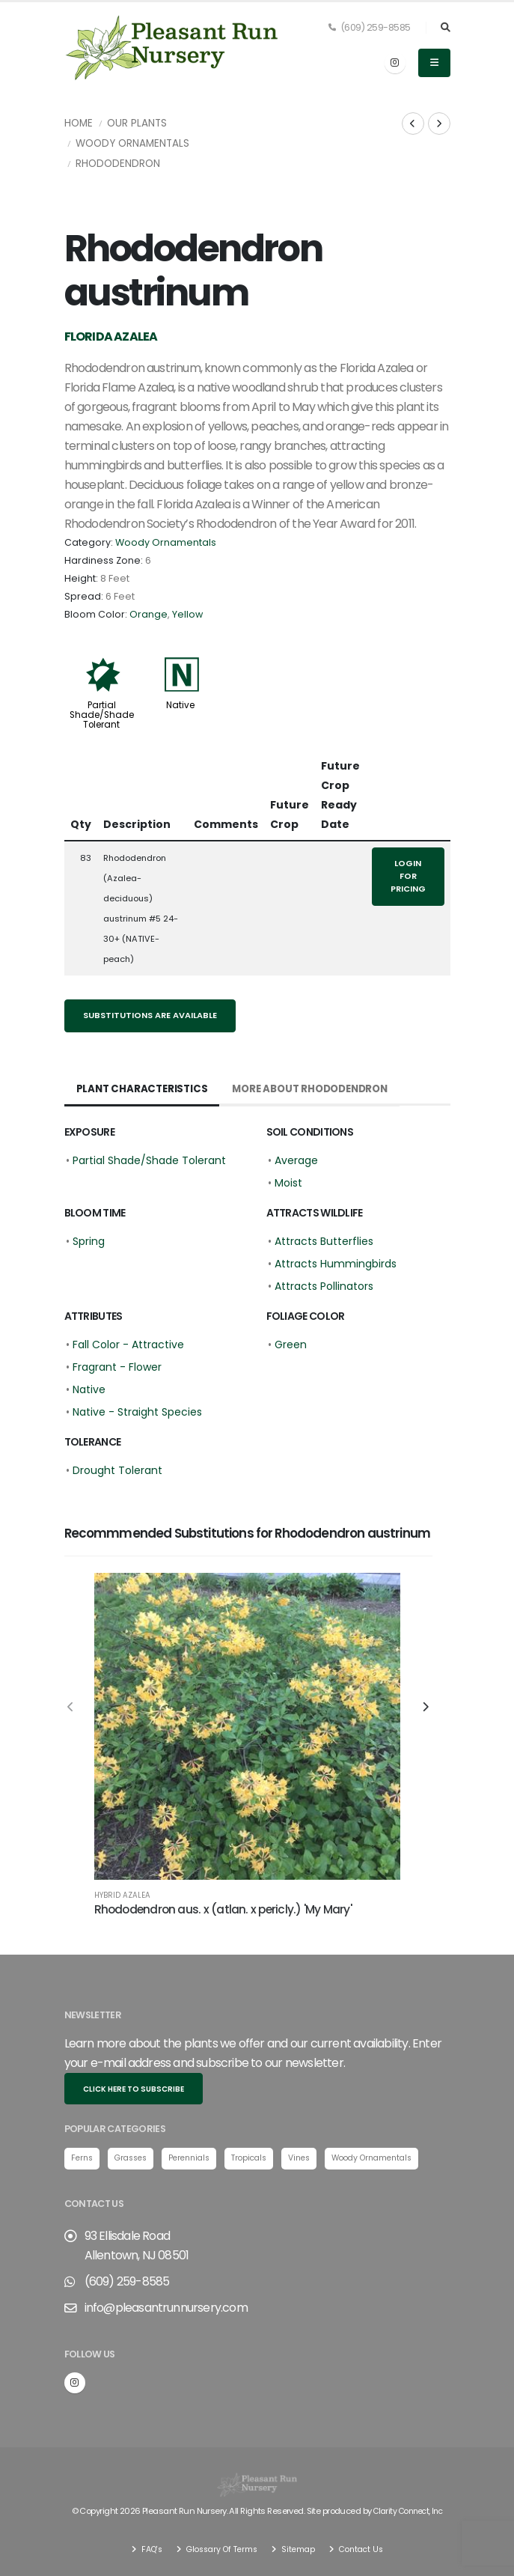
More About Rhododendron (319, 1089)
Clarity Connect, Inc (408, 2512)
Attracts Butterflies (324, 1241)
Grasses (135, 2158)
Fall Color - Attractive (128, 1344)
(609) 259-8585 (369, 27)
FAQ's (144, 2549)
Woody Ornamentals (132, 143)
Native (180, 705)
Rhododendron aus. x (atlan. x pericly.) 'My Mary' (223, 1909)
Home (78, 123)
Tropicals (261, 2158)
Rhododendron (118, 163)
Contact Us (365, 2549)
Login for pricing (408, 876)
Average (296, 1160)
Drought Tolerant (117, 1470)
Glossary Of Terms (219, 2549)
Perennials (198, 2158)
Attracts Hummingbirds (336, 1263)
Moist (288, 1182)
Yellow (187, 614)
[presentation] (71, 1707)
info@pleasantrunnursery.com (166, 2308)
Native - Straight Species (137, 1411)
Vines (315, 2158)
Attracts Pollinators (324, 1286)
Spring (89, 1241)
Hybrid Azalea (122, 1895)
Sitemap (300, 2549)
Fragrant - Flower (117, 1366)
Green (291, 1344)
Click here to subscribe (133, 2089)
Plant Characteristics (144, 1089)
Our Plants (137, 123)
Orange (148, 614)
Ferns (83, 2158)
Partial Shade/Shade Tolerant (102, 715)
